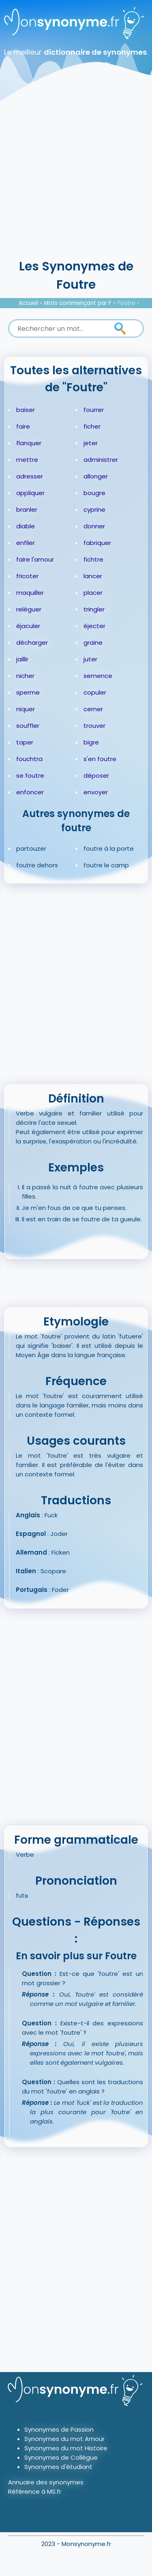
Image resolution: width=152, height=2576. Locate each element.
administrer (100, 459)
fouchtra (29, 759)
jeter (90, 443)
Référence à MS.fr (34, 2491)
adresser (29, 476)
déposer (96, 775)
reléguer (28, 609)
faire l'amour (35, 559)
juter (90, 659)
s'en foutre (99, 759)
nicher (25, 675)
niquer (25, 709)
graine (93, 642)
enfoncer (30, 792)
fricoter (27, 576)
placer (93, 592)
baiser (25, 409)
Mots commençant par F (77, 303)
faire (23, 426)
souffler (27, 725)
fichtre (93, 559)
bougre (94, 493)
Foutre (126, 303)
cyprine (94, 509)
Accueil (28, 303)
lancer (92, 576)
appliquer (30, 493)
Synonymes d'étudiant (58, 2466)
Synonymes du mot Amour (64, 2438)
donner (94, 526)
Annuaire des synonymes (45, 2482)
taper (24, 742)
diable (25, 526)
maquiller (30, 592)
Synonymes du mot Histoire (65, 2448)
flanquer (28, 443)
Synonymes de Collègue (61, 2457)
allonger (95, 476)
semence (97, 675)
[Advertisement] (76, 177)
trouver (94, 725)
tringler (94, 609)
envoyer (95, 792)
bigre (91, 742)
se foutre (30, 775)
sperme (28, 692)
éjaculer (28, 626)
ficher (92, 426)
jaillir (22, 659)
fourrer (93, 409)
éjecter (94, 626)
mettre (27, 459)
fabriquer (97, 542)
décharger (32, 642)
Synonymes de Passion (59, 2429)
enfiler (25, 542)
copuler (94, 692)
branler (26, 509)
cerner (93, 709)
